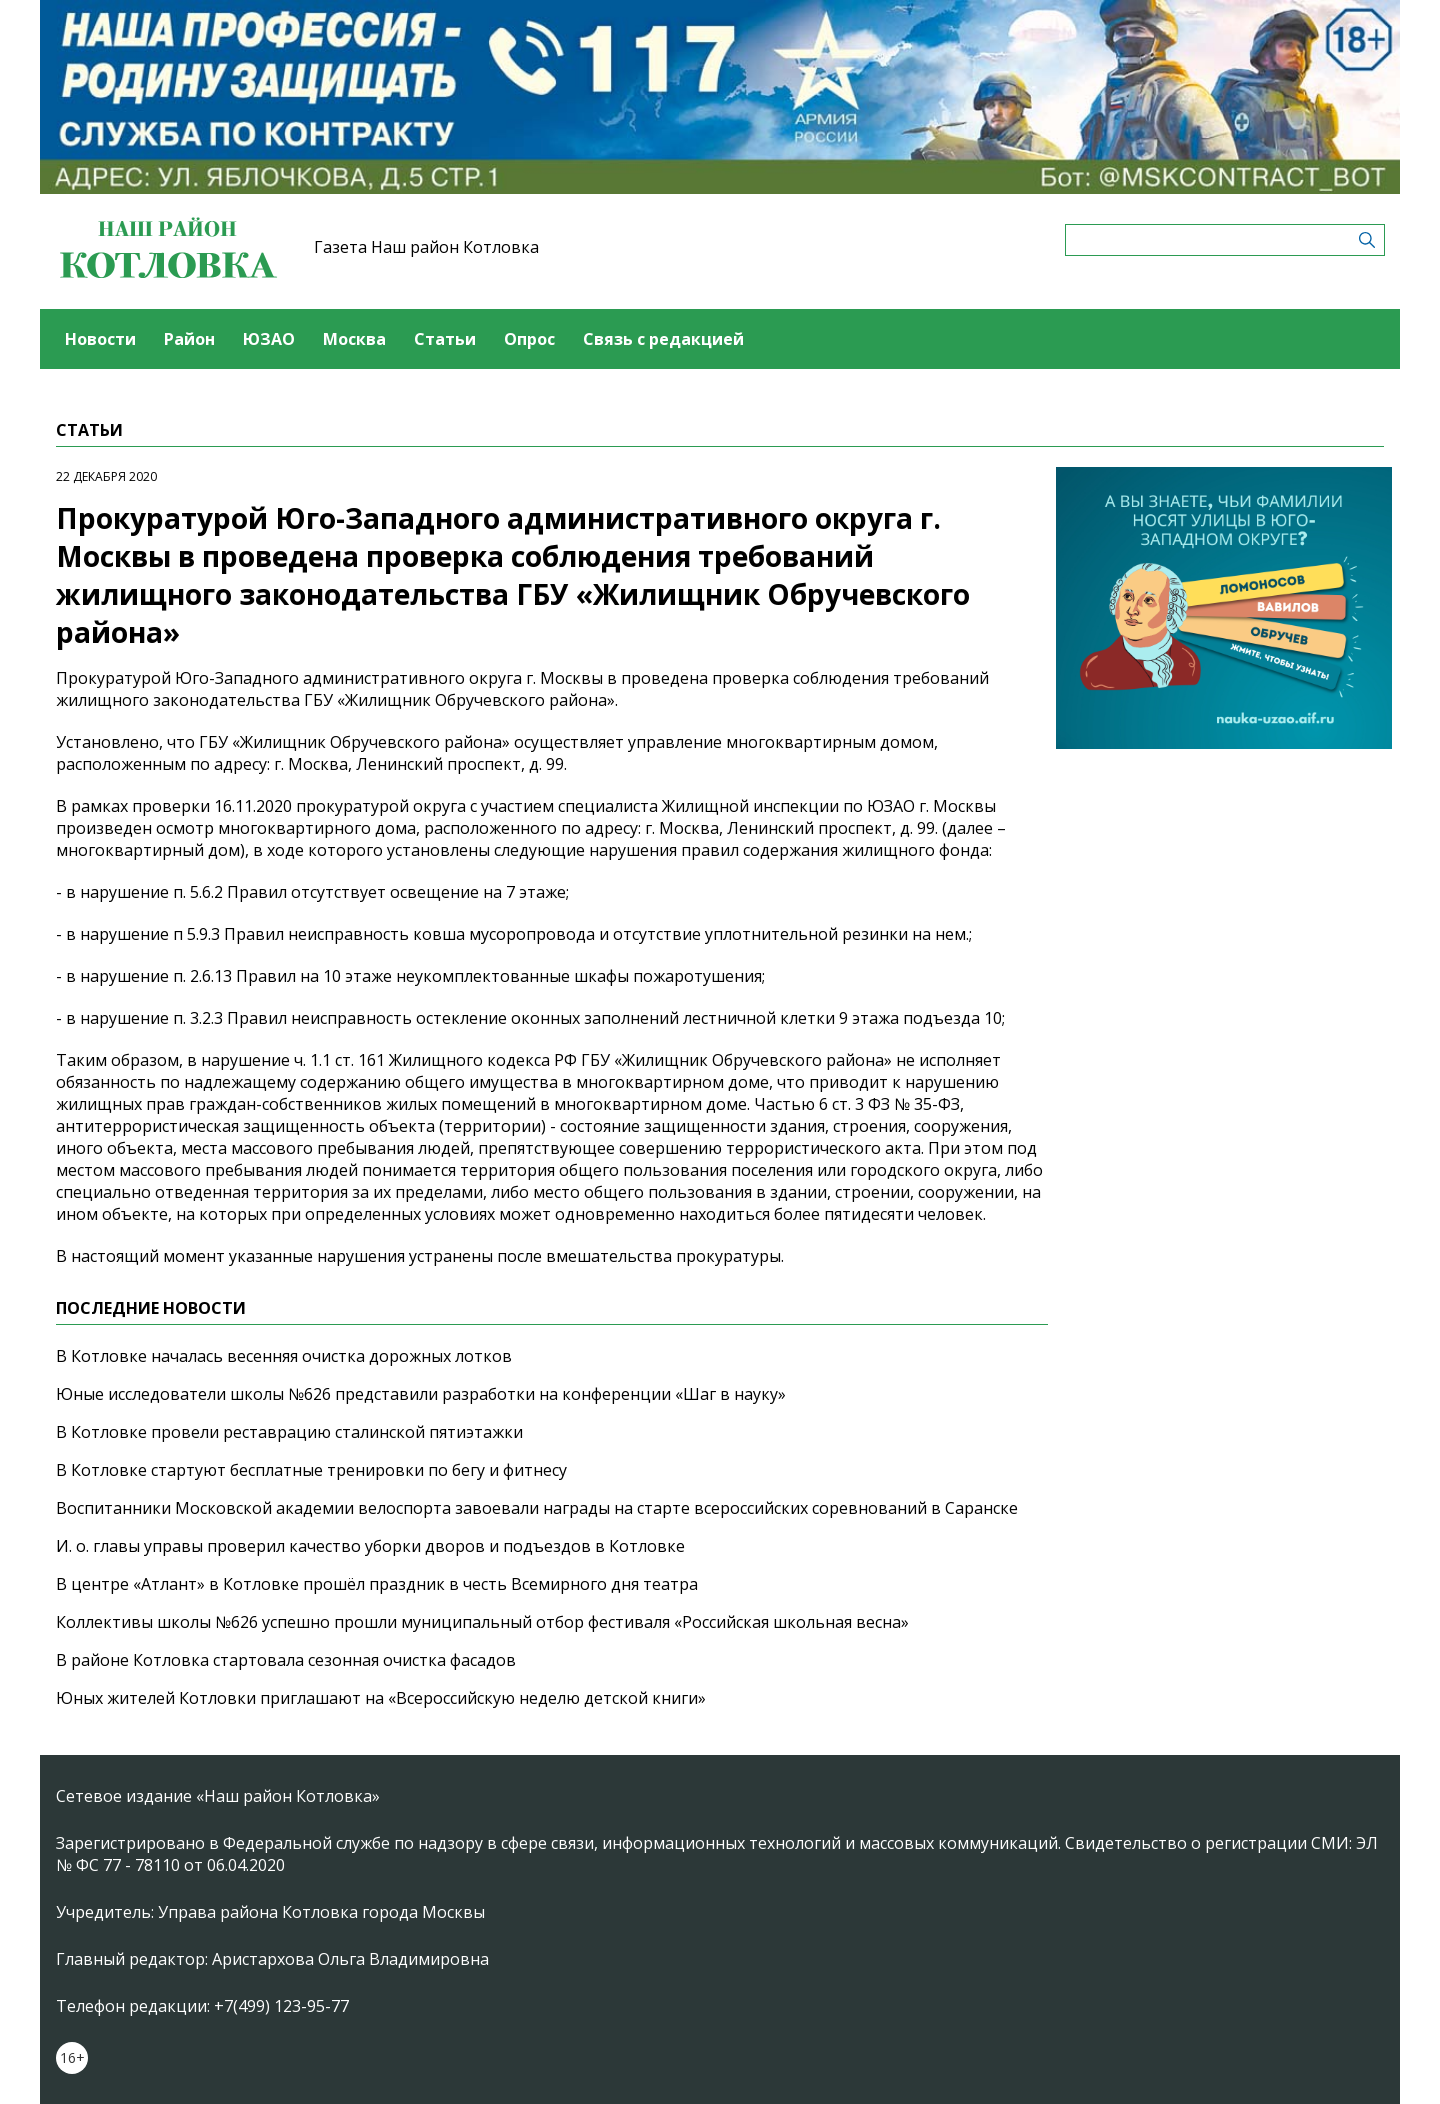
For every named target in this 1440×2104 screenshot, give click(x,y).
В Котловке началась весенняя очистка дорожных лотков (284, 1356)
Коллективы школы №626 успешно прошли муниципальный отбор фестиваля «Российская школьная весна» (482, 1622)
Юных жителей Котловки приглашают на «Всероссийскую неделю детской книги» (381, 1698)
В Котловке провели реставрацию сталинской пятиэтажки (289, 1432)
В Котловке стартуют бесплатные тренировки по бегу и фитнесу (311, 1470)
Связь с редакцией (663, 339)
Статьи (445, 339)
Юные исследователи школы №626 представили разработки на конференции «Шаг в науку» (421, 1394)
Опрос (529, 339)
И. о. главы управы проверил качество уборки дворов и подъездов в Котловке (370, 1546)
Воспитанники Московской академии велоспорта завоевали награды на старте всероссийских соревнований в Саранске (537, 1508)
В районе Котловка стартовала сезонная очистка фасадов (286, 1660)
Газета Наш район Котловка (426, 247)
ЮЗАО (269, 339)
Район (189, 339)
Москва (354, 339)
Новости (100, 339)
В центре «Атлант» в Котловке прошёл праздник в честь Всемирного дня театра (377, 1584)
